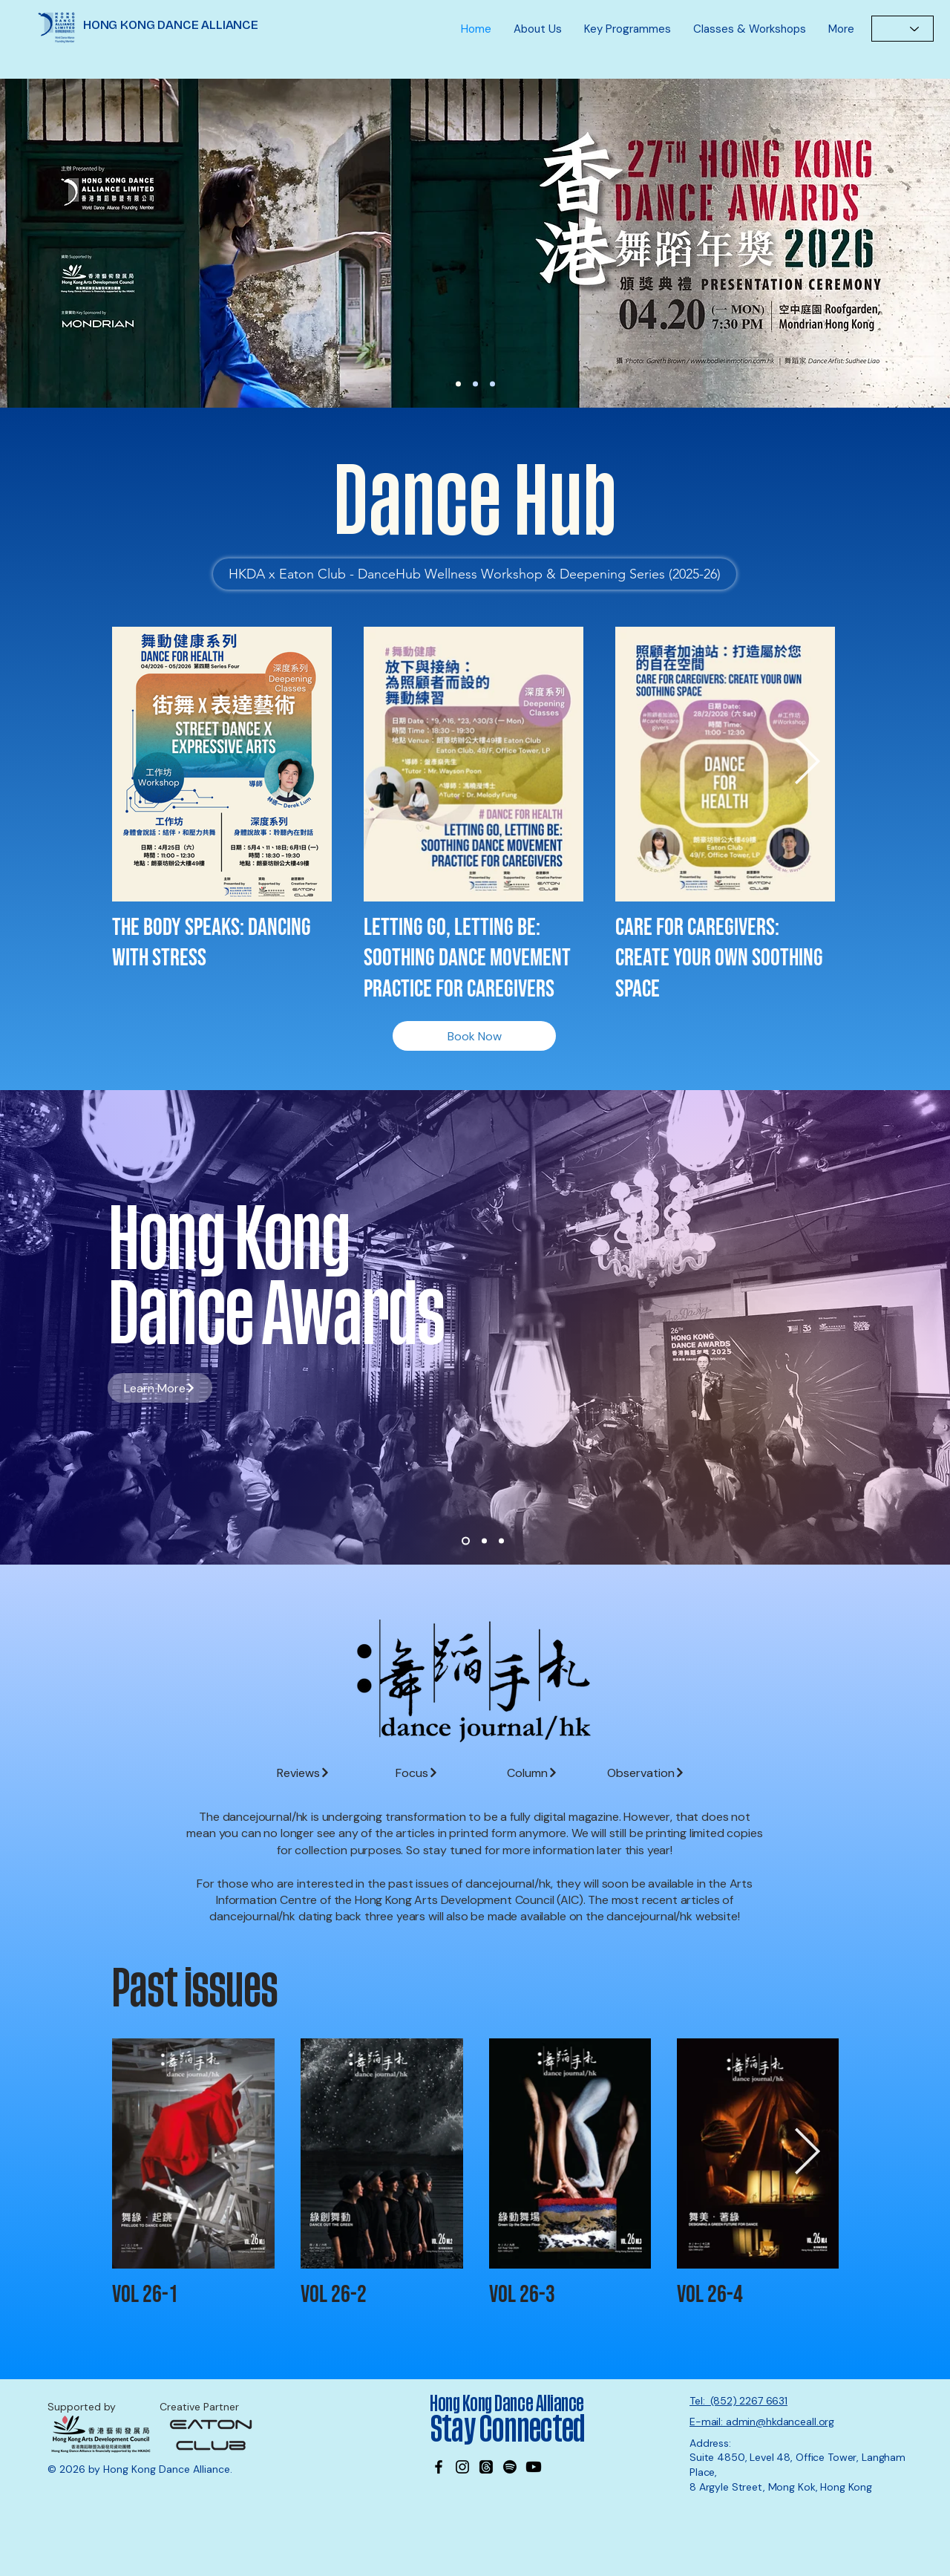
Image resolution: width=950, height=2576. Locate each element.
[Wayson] (475, 384)
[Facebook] (439, 2467)
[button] (537, 29)
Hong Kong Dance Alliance (507, 2404)
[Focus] (416, 1772)
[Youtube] (534, 2467)
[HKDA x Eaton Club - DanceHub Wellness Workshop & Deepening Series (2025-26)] (474, 574)
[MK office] (492, 384)
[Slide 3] (501, 1541)
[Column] (532, 1772)
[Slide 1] (466, 1541)
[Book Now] (474, 1036)
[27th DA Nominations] (458, 384)
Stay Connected (509, 2430)
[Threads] (486, 2467)
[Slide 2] (484, 1541)
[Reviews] (303, 1772)
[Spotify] (510, 2467)
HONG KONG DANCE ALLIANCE (170, 25)
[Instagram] (462, 2467)
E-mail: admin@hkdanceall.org (761, 2421)
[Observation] (646, 1772)
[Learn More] (478, 243)
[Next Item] (807, 763)
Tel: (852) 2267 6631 (738, 2400)
